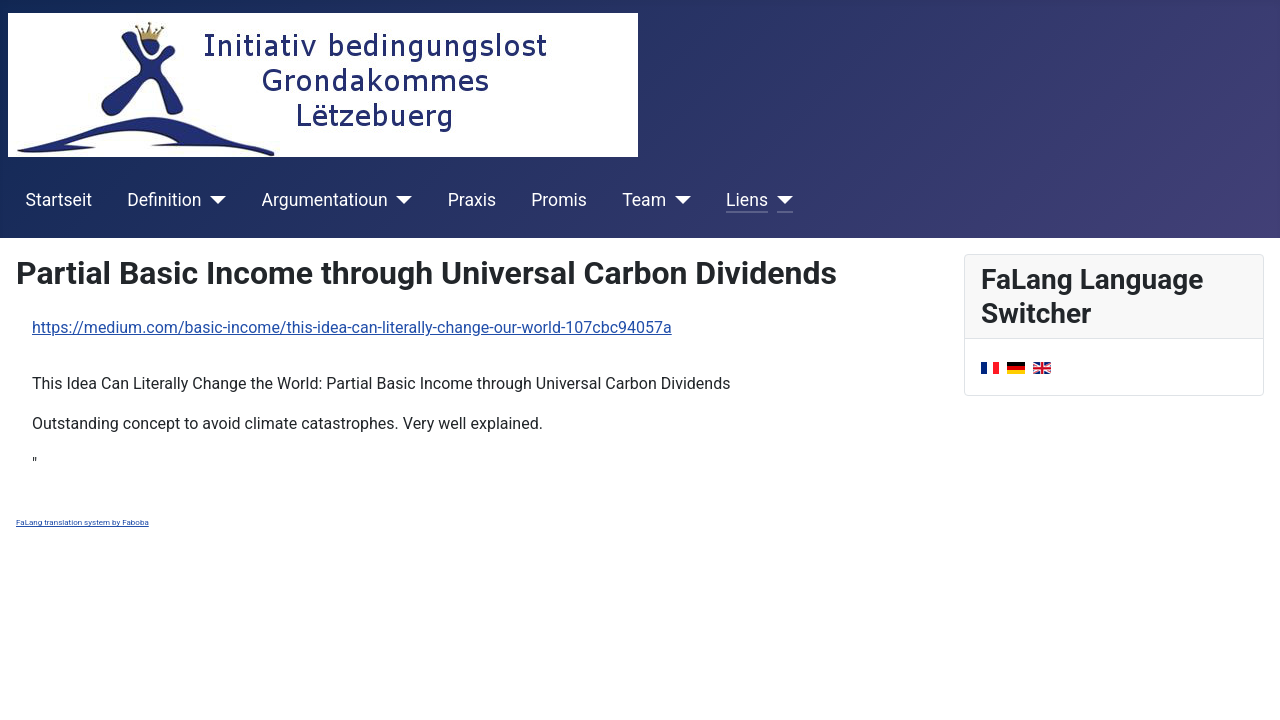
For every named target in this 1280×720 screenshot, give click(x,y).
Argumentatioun (325, 200)
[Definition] (214, 200)
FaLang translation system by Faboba (82, 522)
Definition (164, 200)
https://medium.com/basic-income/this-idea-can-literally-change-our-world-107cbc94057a (352, 327)
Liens (747, 200)
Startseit (59, 200)
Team (644, 200)
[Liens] (780, 200)
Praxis (472, 200)
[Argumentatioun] (400, 200)
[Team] (678, 200)
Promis (559, 200)
